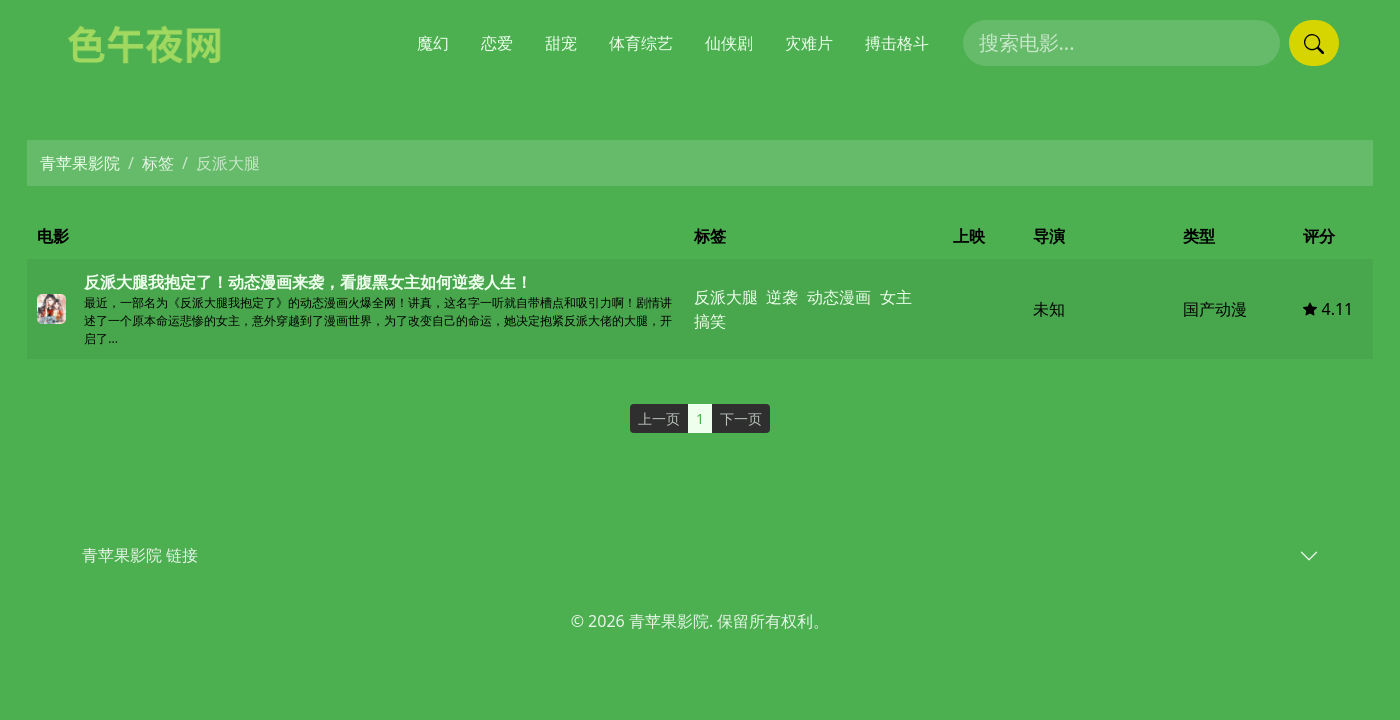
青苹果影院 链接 (140, 555)
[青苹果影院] (154, 43)
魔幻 (433, 43)
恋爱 (497, 43)
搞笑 (710, 321)
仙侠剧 (729, 43)
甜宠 (561, 43)
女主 (896, 297)
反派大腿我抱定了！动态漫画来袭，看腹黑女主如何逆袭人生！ (308, 282)
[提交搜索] (1314, 43)
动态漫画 (839, 297)
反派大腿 (726, 297)
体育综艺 (641, 43)
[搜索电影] (1121, 43)
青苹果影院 (80, 163)
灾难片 (809, 43)
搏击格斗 (897, 43)
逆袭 (782, 297)
